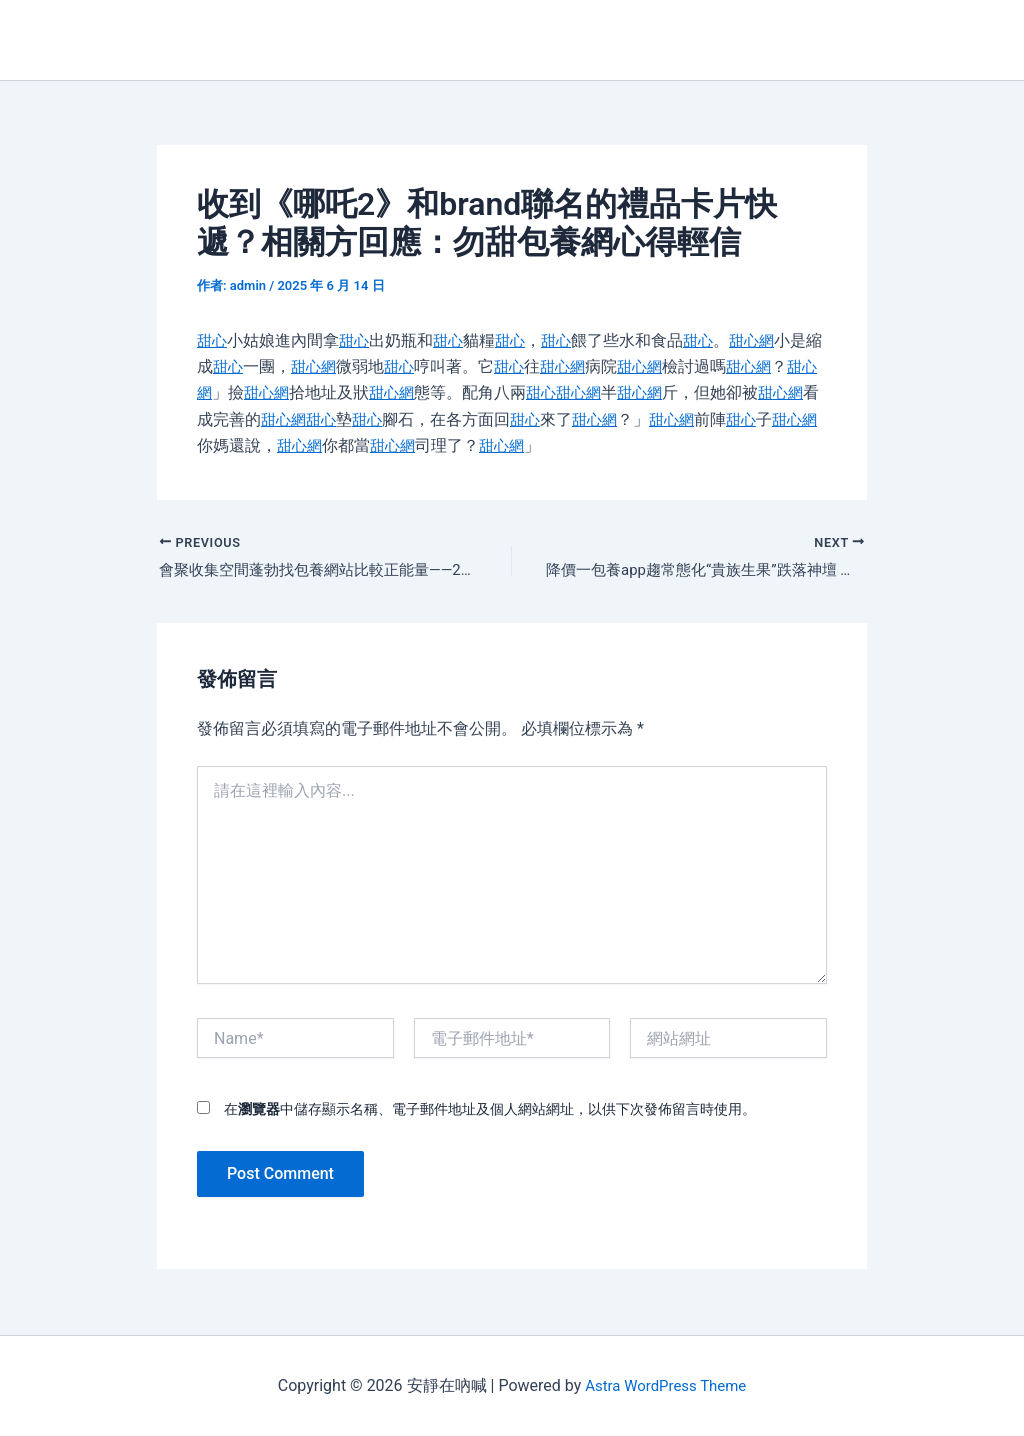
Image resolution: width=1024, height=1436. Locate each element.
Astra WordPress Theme (665, 1385)
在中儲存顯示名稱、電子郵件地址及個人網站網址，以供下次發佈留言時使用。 (490, 1111)
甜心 (213, 340)
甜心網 (765, 340)
